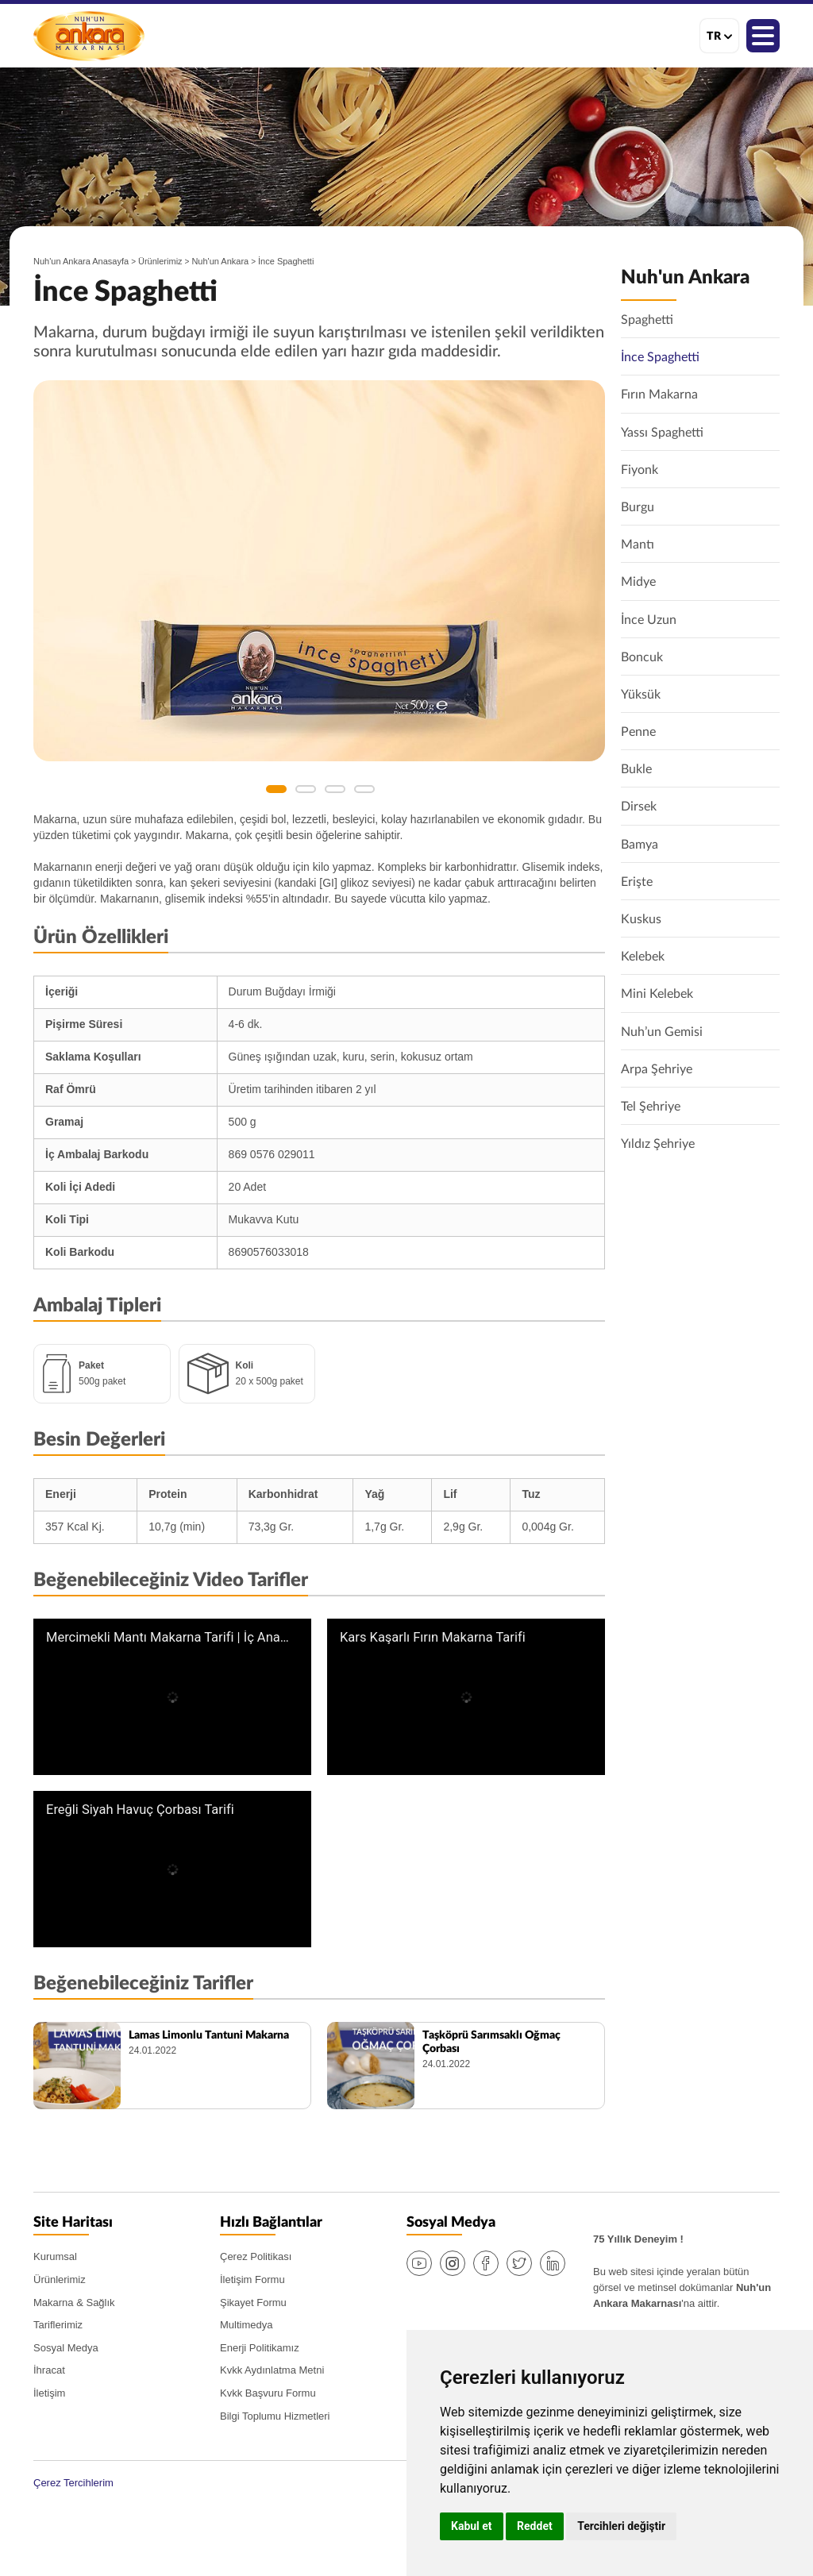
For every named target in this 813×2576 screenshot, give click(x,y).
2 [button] (305, 789)
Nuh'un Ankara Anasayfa (81, 261)
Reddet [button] (535, 2526)
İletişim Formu (252, 2279)
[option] (319, 570)
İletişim (49, 2393)
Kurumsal (55, 2256)
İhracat (49, 2370)
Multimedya (246, 2325)
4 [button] (364, 789)
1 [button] (276, 789)
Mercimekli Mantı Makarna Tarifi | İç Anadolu (168, 1638)
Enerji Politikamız (259, 2348)
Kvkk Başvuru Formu (268, 2393)
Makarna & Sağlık (74, 2302)
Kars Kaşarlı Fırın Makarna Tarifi (433, 1638)
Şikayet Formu (253, 2302)
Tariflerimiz (58, 2325)
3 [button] (335, 789)
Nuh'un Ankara (88, 35)
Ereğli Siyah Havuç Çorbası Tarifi (140, 1810)
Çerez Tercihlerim (73, 2483)
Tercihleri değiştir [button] (621, 2526)
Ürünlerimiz (160, 261)
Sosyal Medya (65, 2348)
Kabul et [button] (471, 2526)
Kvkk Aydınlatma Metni (272, 2370)
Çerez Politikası (255, 2256)
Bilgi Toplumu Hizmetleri (274, 2416)
